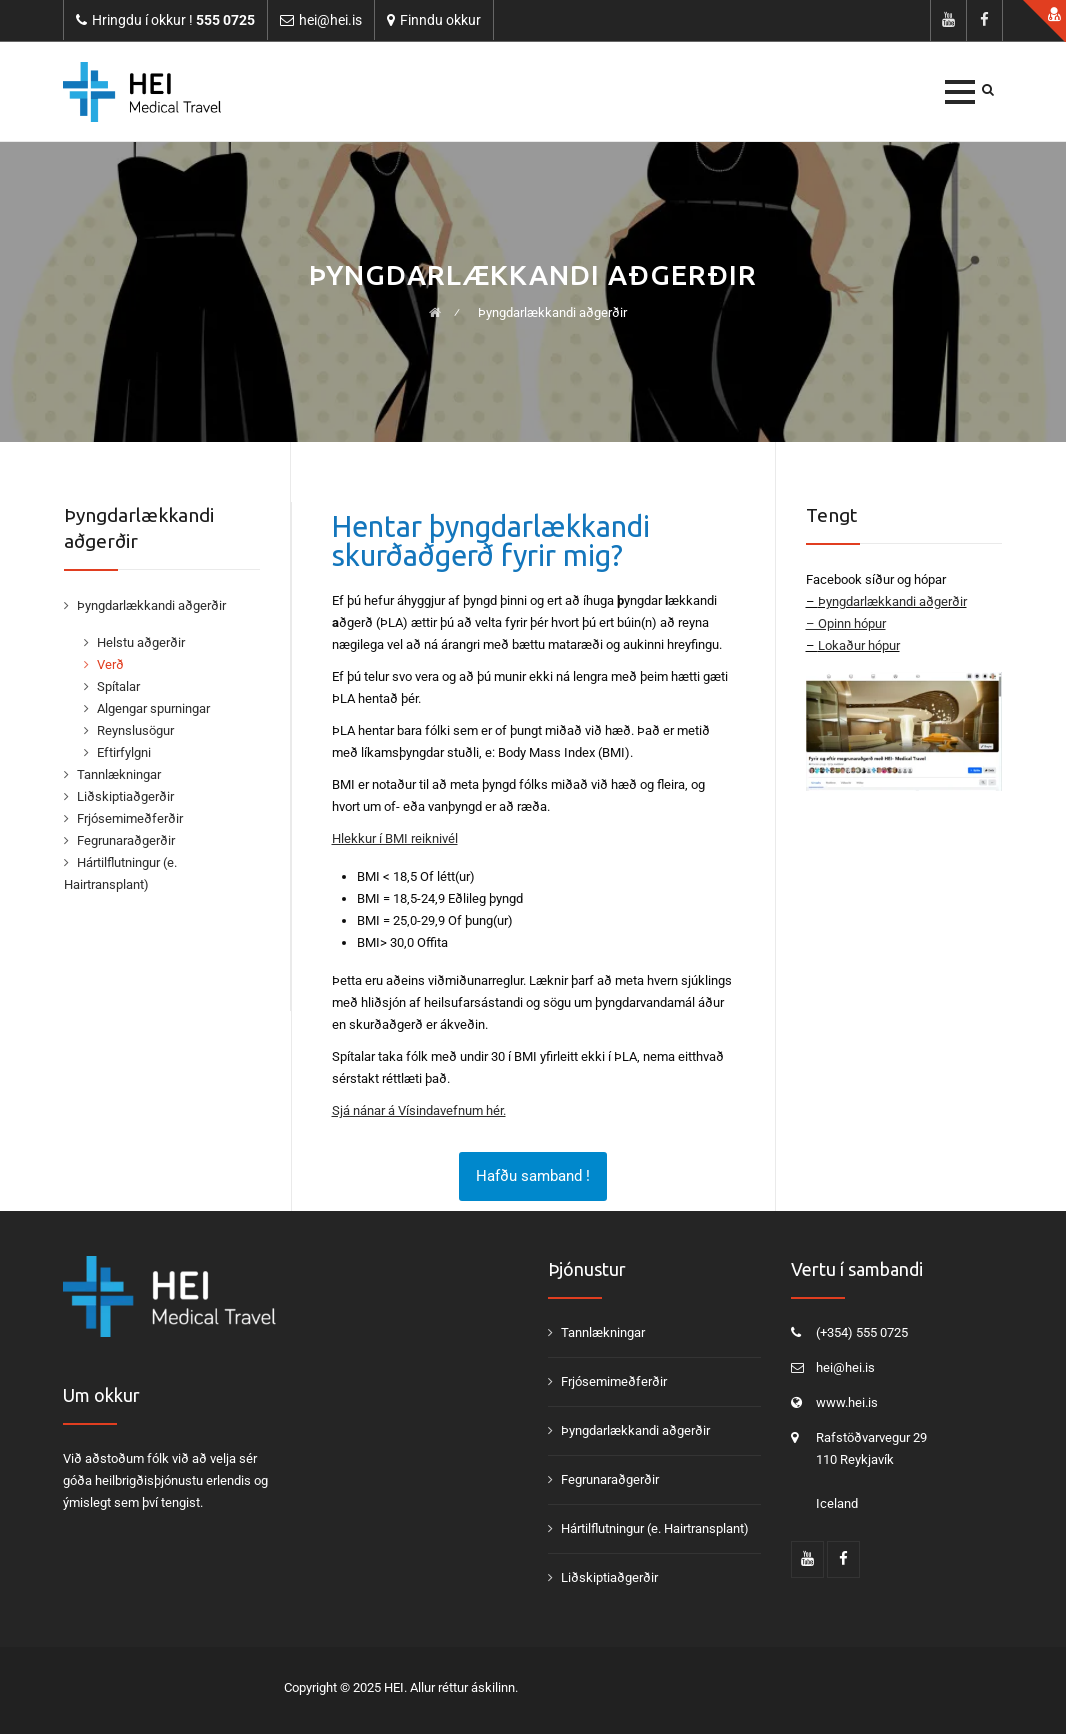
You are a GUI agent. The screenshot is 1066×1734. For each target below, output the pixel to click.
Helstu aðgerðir (141, 642)
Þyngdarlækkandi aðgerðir (151, 605)
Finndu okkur (440, 20)
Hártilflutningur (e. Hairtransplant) (655, 1528)
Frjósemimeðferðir (130, 818)
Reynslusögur (135, 730)
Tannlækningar (119, 774)
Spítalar (118, 686)
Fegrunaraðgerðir (126, 840)
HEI (394, 1687)
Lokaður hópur (859, 645)
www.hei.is (847, 1402)
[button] (960, 92)
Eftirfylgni (124, 752)
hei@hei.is (845, 1367)
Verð (110, 664)
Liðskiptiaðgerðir (125, 796)
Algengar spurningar (153, 708)
